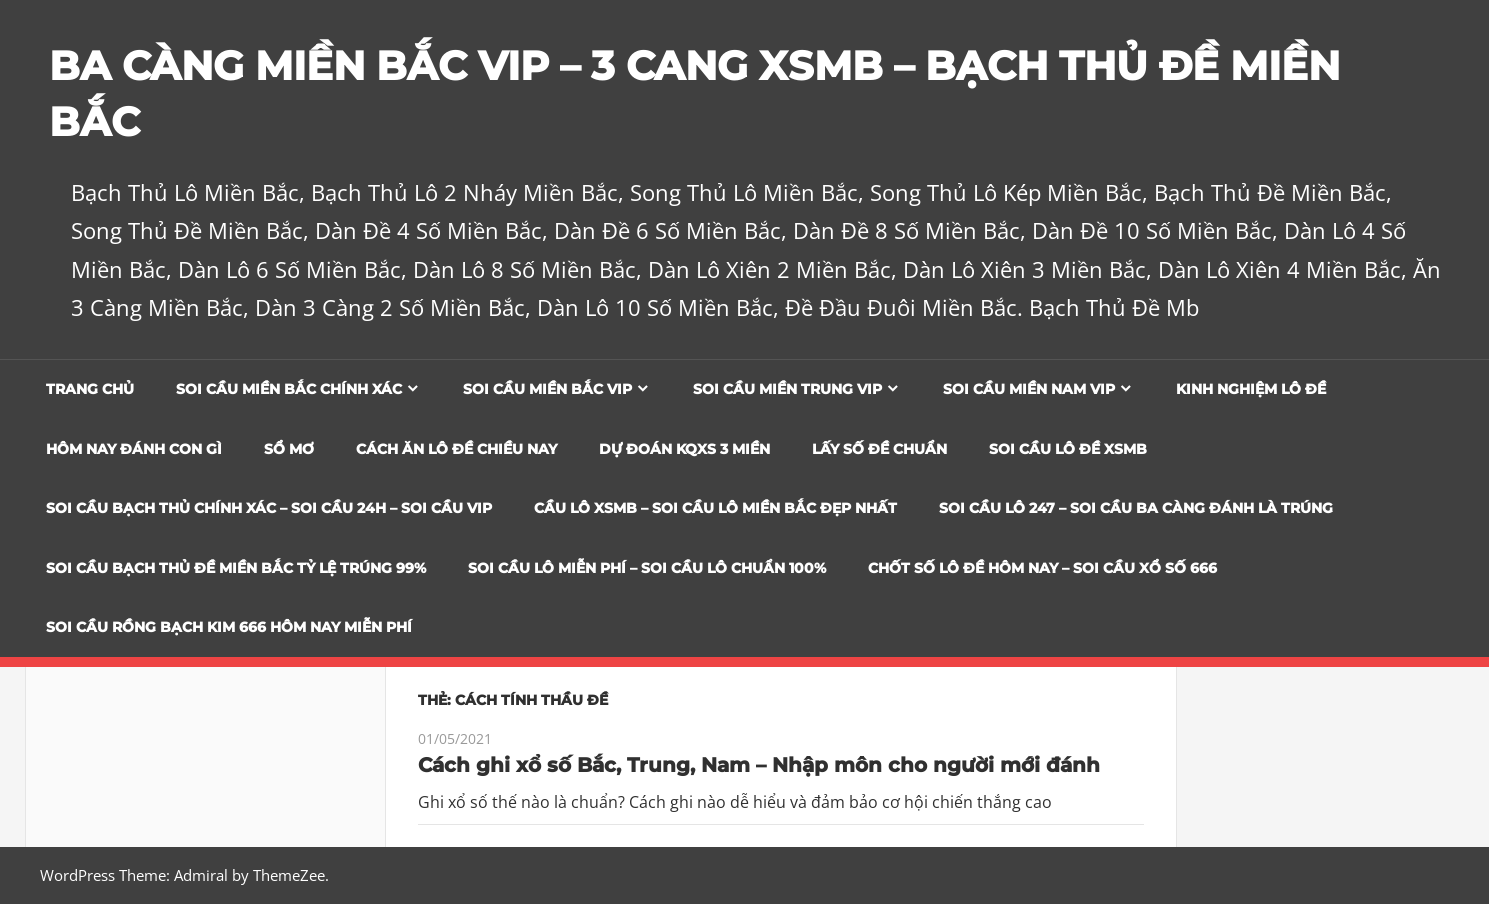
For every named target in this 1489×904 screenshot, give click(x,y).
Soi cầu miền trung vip (787, 389)
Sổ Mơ (289, 449)
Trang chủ (90, 389)
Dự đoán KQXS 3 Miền (684, 449)
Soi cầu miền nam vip (1029, 389)
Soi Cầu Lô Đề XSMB (1068, 449)
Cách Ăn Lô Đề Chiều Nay (456, 449)
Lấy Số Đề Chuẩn (879, 449)
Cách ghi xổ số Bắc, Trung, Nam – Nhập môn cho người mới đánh (759, 765)
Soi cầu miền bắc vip (547, 389)
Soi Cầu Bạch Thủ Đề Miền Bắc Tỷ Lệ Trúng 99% (236, 568)
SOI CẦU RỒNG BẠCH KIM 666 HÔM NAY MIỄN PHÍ (229, 627)
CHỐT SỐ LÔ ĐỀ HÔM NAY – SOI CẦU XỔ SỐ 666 (1042, 568)
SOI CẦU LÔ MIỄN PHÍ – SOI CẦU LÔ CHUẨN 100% (647, 568)
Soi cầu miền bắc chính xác (289, 389)
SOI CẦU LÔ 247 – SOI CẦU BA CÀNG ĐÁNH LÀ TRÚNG (1136, 508)
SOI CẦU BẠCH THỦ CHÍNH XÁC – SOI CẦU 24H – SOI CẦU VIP (269, 508)
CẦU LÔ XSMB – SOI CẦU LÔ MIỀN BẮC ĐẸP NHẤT (715, 508)
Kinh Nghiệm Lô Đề (1251, 389)
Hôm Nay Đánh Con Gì (134, 449)
